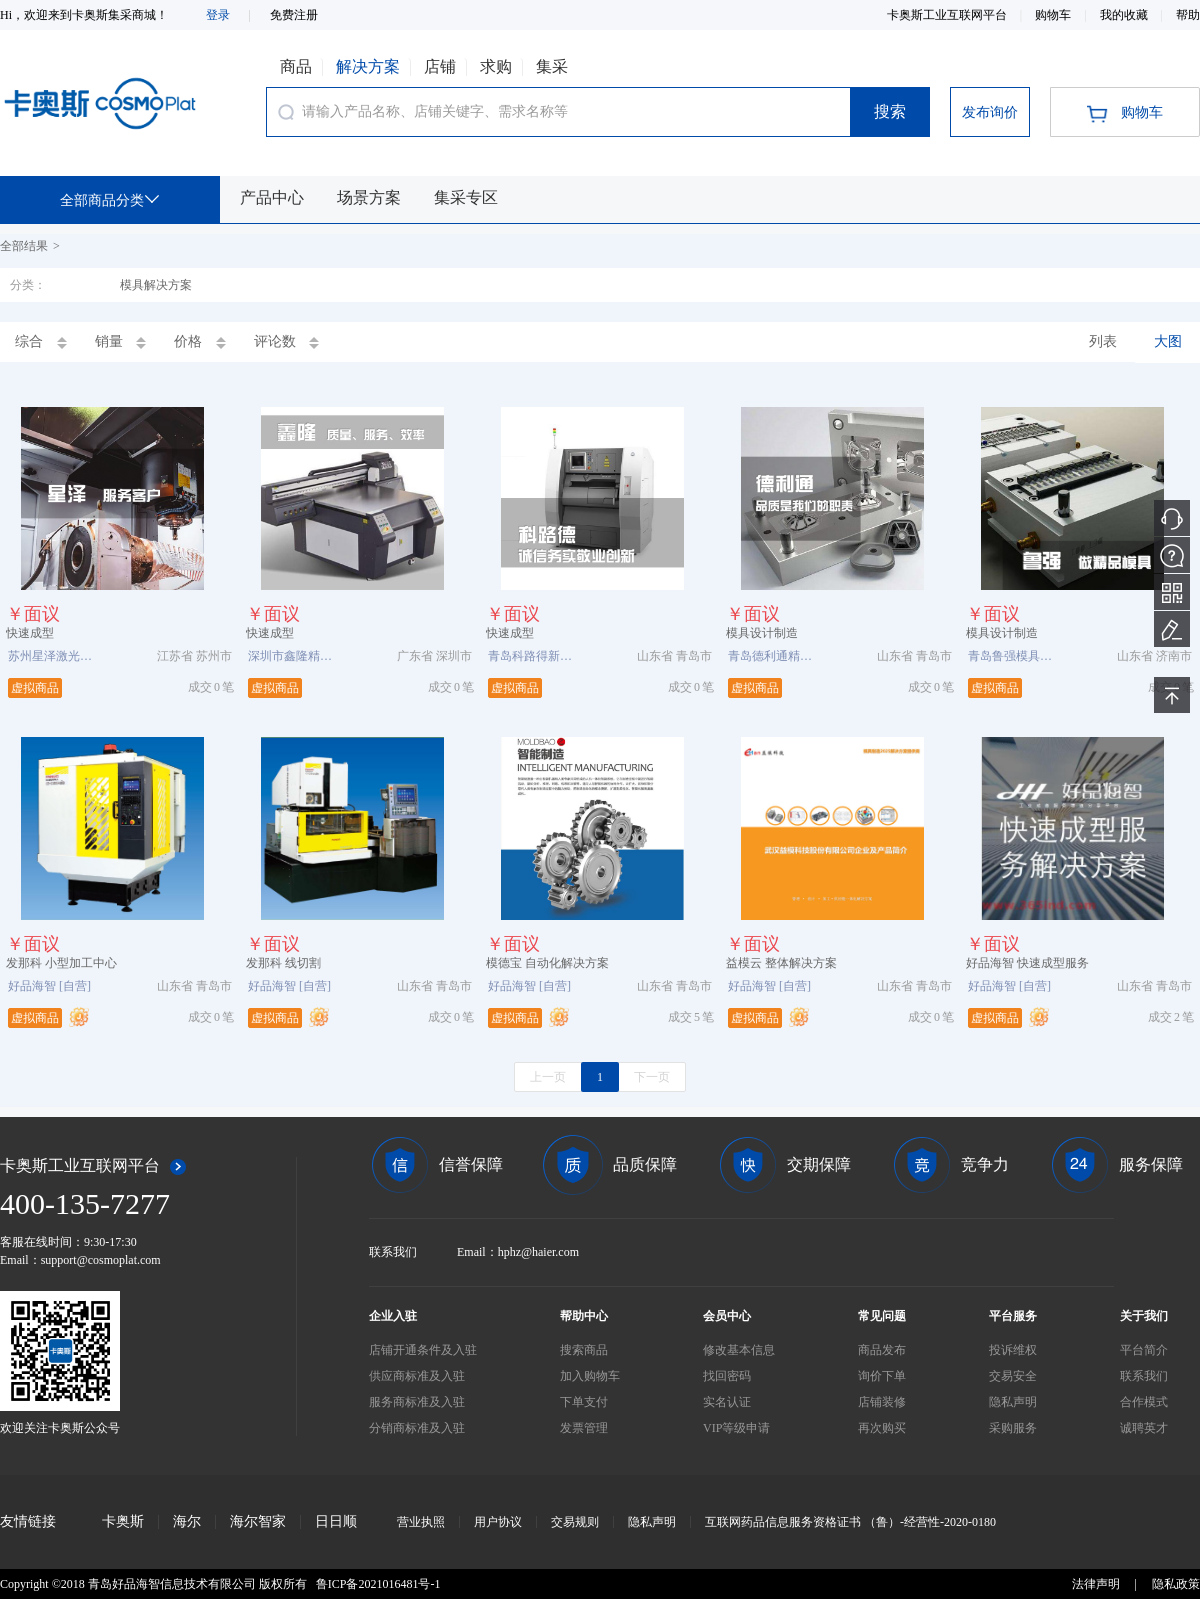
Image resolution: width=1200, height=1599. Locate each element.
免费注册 (294, 15)
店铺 (440, 66)
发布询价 (990, 112)
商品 (296, 66)
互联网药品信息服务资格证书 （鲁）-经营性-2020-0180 (850, 1522)
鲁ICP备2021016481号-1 (378, 1584)
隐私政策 (1176, 1584)
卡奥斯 (123, 1521)
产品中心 (272, 197)
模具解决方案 (156, 285)
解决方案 (368, 66)
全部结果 (24, 246)
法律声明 (1096, 1584)
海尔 (187, 1521)
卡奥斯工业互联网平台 (948, 15)
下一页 (652, 1077)
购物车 (1054, 15)
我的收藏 (1125, 15)
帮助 (1188, 15)
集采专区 (466, 197)
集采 (552, 66)
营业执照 (421, 1522)
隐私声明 (652, 1522)
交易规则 (575, 1522)
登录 (218, 15)
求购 (496, 66)
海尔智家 (258, 1521)
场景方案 (369, 197)
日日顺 (336, 1521)
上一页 (548, 1077)
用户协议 (498, 1522)
